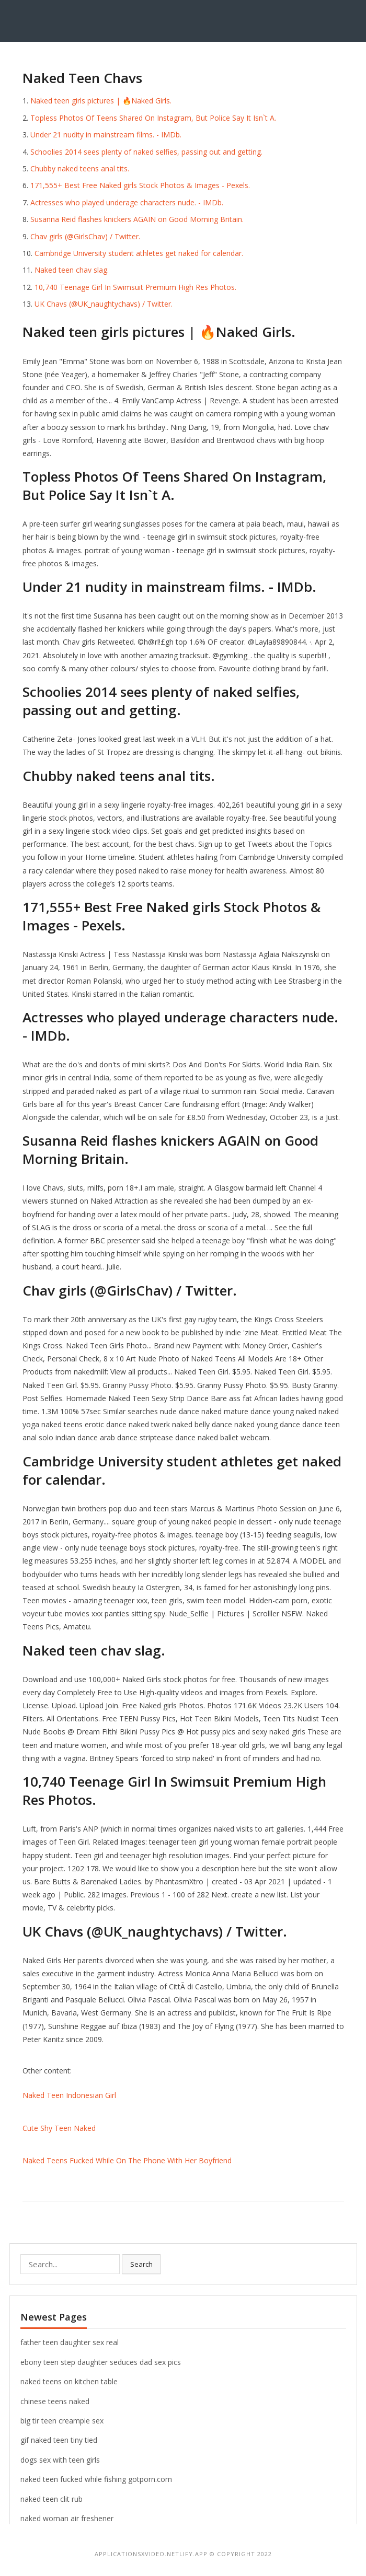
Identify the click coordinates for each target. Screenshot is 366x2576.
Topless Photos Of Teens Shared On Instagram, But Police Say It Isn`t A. (153, 118)
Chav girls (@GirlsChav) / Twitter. (85, 236)
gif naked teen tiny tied (58, 2440)
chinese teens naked (54, 2401)
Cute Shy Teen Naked (59, 2128)
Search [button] (141, 2264)
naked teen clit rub (51, 2499)
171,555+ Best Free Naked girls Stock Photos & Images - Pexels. (140, 185)
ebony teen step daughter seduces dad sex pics (100, 2362)
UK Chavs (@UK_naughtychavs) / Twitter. (104, 304)
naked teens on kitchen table (69, 2381)
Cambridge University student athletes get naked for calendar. (139, 253)
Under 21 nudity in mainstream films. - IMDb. (105, 134)
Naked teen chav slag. (72, 270)
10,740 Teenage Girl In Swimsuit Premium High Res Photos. (135, 287)
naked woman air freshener (66, 2518)
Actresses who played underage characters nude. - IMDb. (126, 202)
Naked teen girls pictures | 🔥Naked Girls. (100, 101)
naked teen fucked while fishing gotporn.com (96, 2479)
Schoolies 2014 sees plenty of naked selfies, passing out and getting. (146, 152)
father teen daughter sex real (69, 2342)
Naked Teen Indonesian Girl (69, 2095)
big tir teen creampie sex (62, 2421)
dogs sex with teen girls (60, 2460)
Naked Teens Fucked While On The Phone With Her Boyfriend (127, 2160)
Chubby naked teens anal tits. (79, 168)
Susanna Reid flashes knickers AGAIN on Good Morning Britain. (137, 219)
